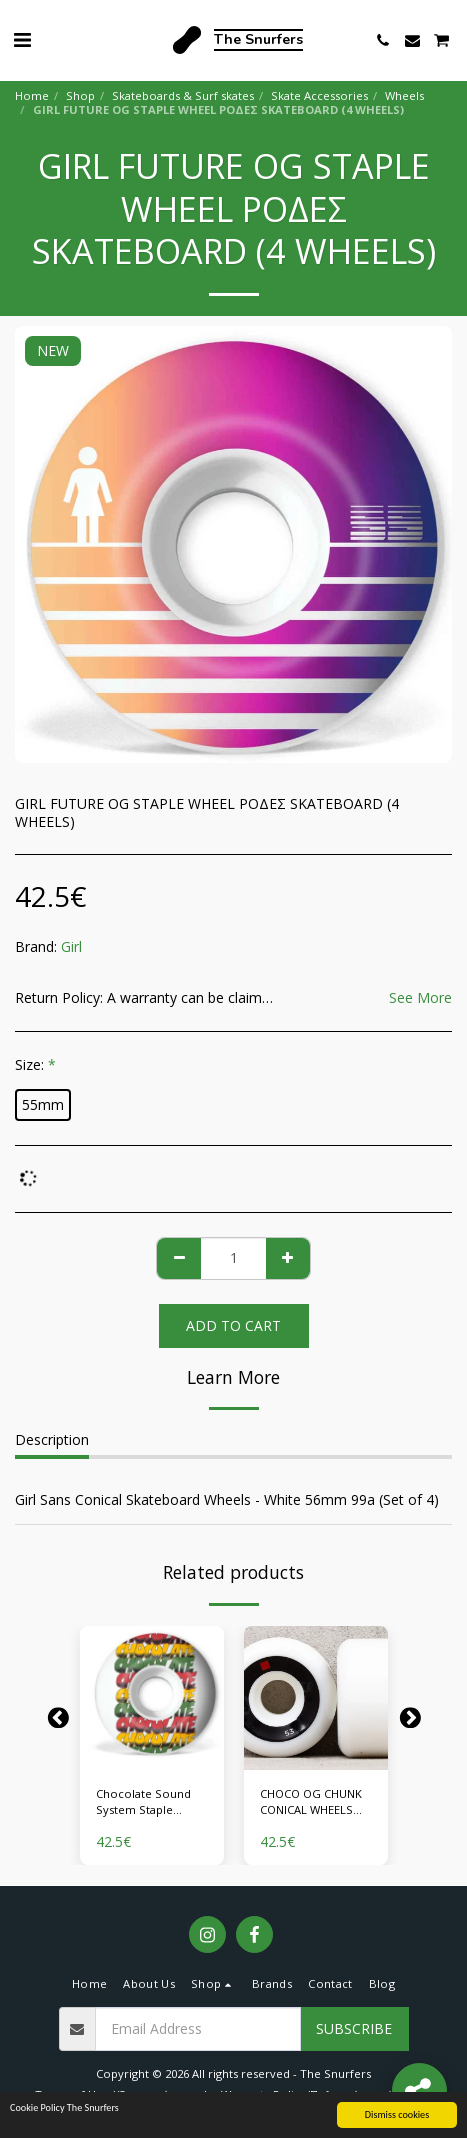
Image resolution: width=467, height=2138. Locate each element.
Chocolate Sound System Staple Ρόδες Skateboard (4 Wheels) (152, 1803)
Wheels (404, 95)
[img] (152, 1698)
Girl (71, 946)
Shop (80, 95)
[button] (22, 39)
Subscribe (354, 2028)
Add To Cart (233, 1325)
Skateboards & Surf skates (183, 95)
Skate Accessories (319, 95)
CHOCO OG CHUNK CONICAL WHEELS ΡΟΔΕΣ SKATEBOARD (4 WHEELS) (316, 1803)
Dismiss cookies (397, 2114)
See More (420, 998)
